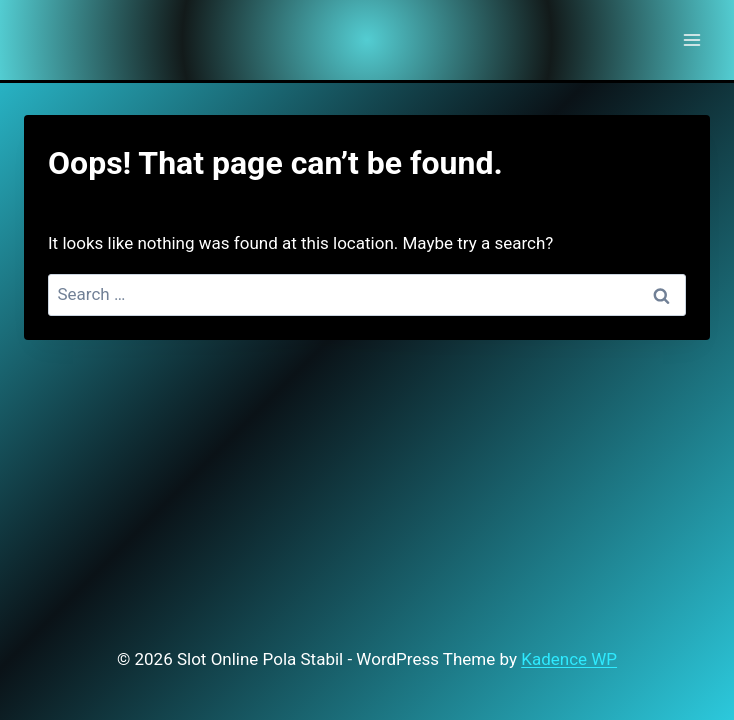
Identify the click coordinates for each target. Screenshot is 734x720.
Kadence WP (569, 659)
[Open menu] (691, 39)
